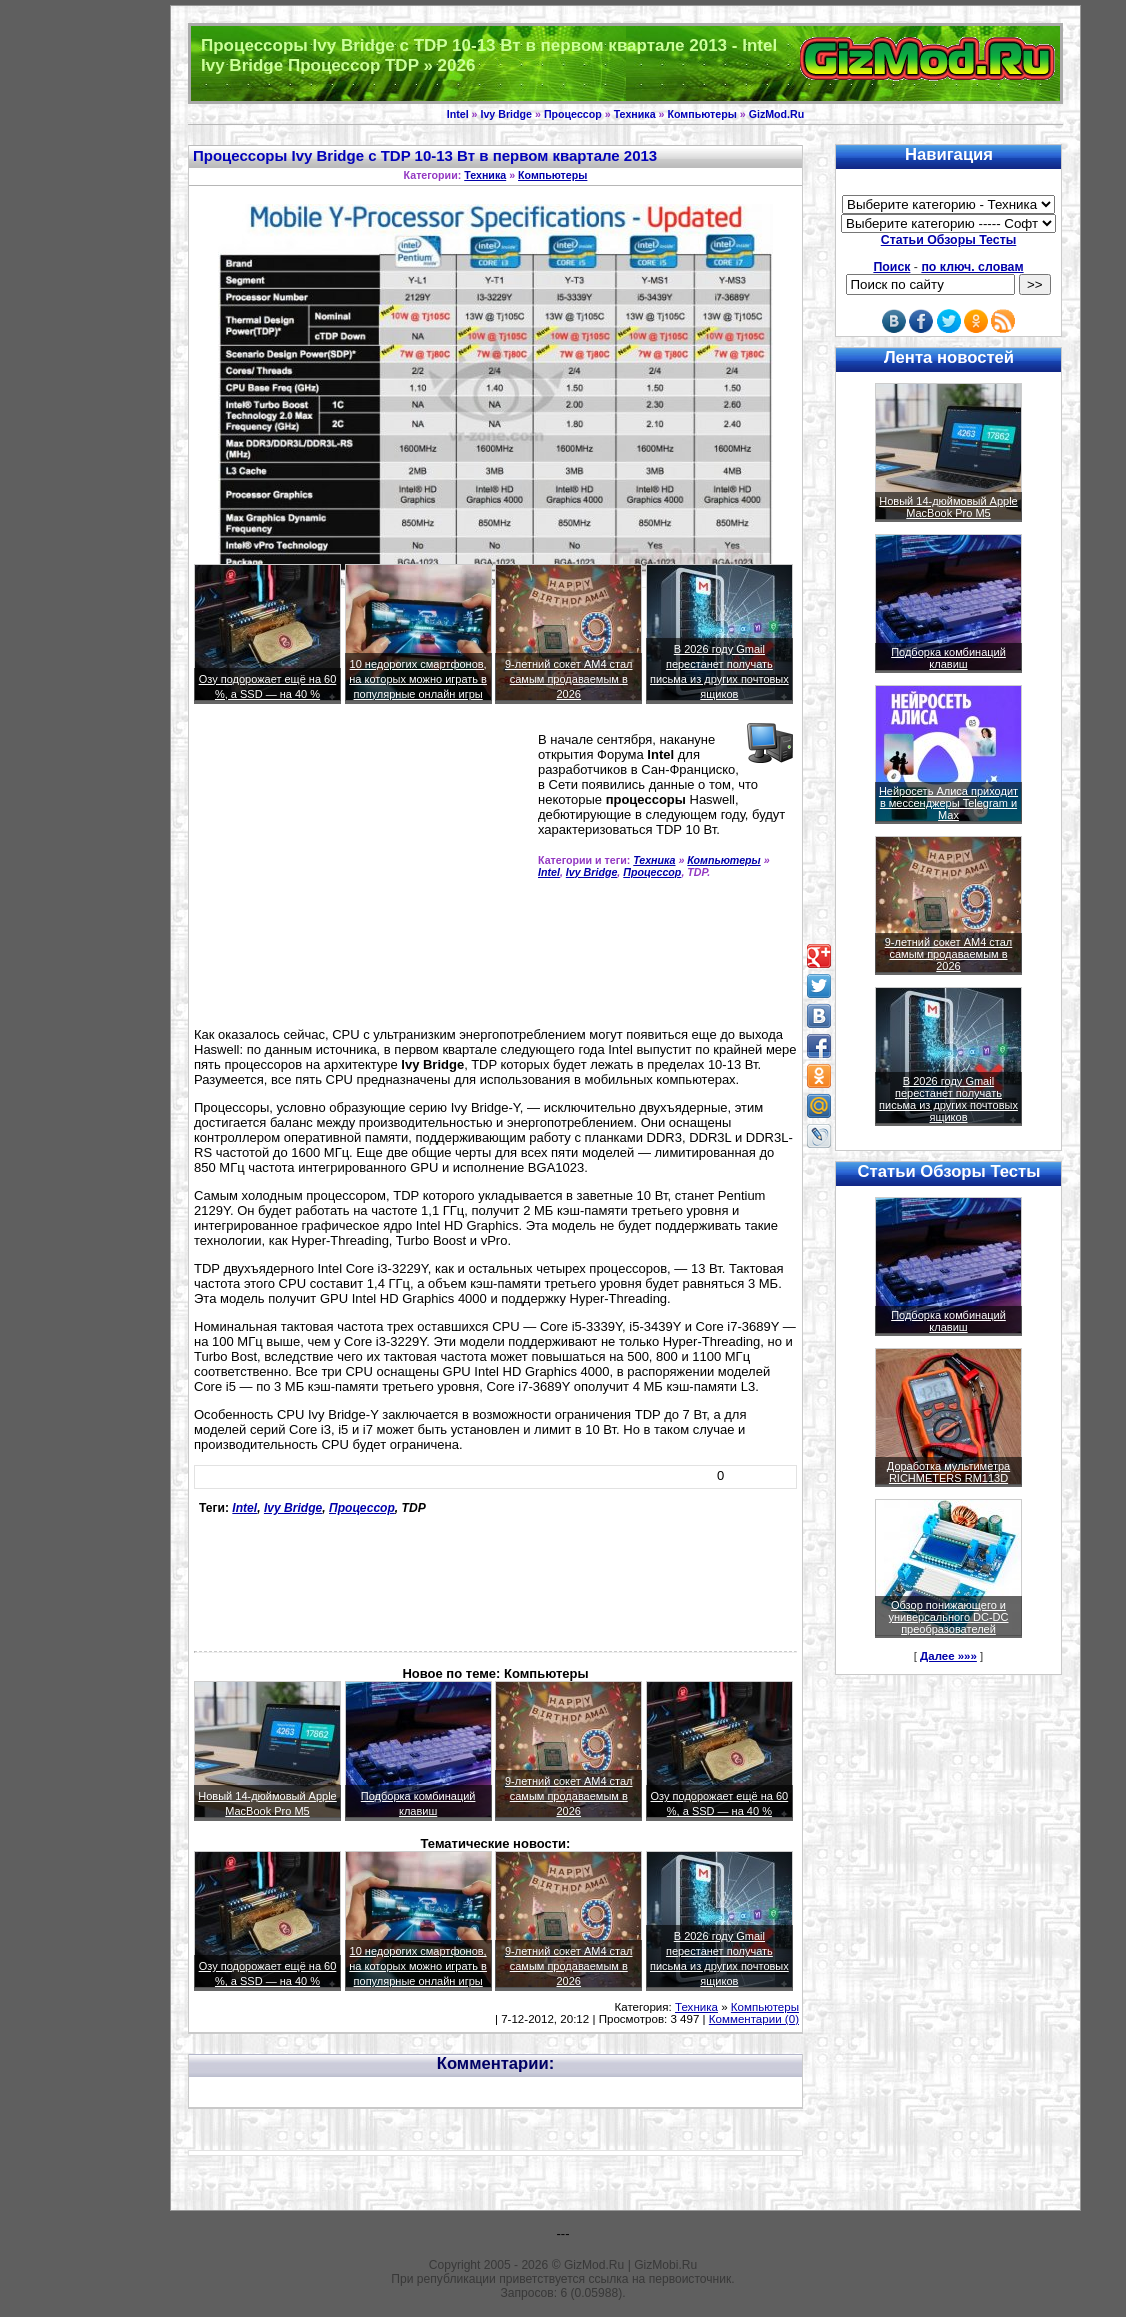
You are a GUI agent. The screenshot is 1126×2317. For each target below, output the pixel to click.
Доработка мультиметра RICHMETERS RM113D (948, 1472)
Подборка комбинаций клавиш (948, 658)
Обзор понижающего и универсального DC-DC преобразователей (948, 1617)
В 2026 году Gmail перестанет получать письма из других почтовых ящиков (948, 1099)
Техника (635, 114)
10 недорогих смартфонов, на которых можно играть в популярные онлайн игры (418, 679)
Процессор (573, 114)
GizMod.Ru (777, 114)
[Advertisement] (362, 874)
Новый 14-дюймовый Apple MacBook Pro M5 (948, 507)
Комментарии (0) (754, 2019)
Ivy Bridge (506, 114)
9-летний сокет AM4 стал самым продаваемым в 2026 (569, 679)
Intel (458, 114)
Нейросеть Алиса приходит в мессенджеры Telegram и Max (948, 803)
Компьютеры (701, 114)
